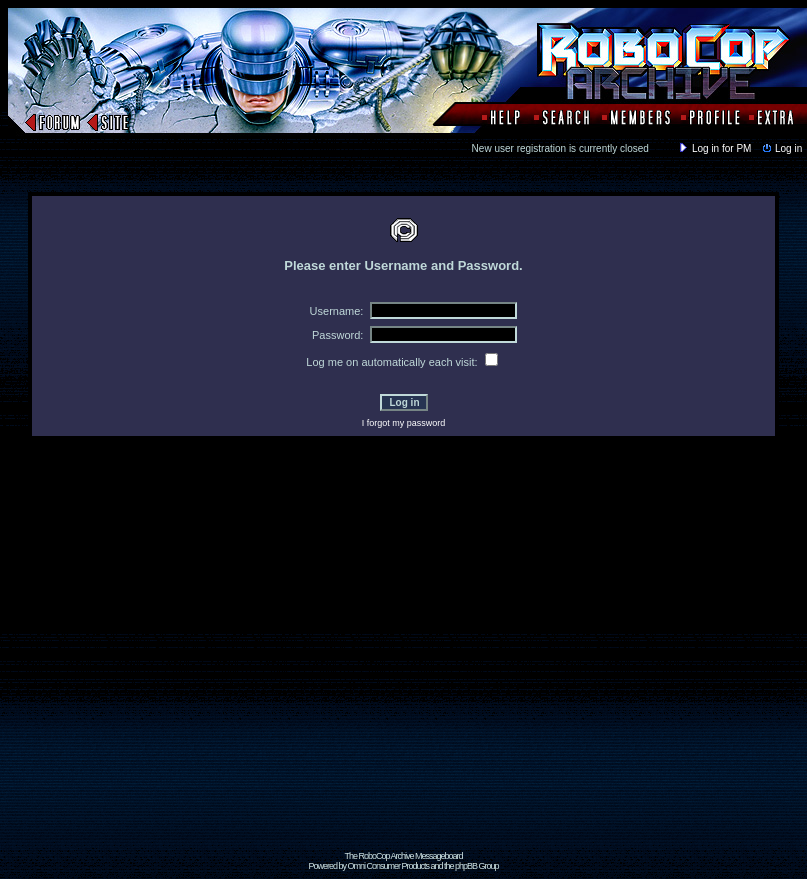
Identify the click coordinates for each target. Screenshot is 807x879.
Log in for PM (714, 148)
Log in (781, 148)
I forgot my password (404, 423)
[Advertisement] (187, 663)
